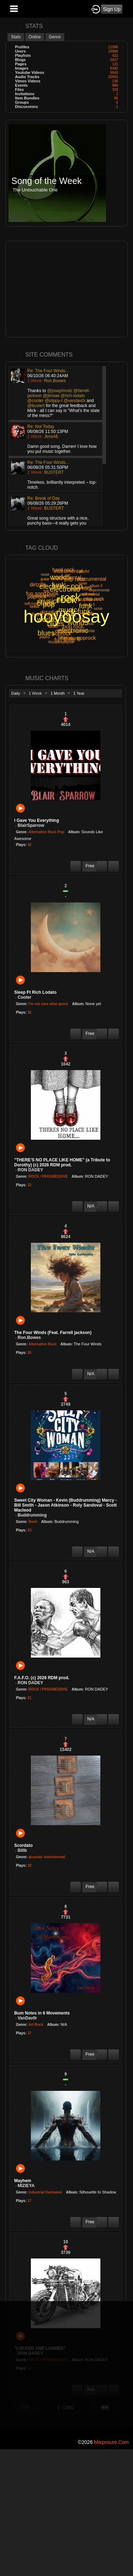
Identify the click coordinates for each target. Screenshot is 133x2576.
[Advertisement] (66, 289)
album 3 (96, 586)
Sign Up (112, 9)
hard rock (63, 569)
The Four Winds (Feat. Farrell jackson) (53, 1332)
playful (84, 571)
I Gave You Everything (36, 820)
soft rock (31, 604)
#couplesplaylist (43, 596)
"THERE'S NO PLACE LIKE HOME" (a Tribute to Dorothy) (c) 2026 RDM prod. (62, 1162)
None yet (93, 1004)
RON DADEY (96, 1176)
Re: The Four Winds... (48, 370)
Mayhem (22, 2180)
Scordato (23, 1845)
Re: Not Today (40, 426)
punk (53, 593)
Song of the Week (46, 181)
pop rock (73, 626)
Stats (16, 36)
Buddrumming (66, 1521)
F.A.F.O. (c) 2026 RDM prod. (41, 1677)
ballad (53, 626)
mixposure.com (111, 2442)
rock (67, 599)
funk (85, 606)
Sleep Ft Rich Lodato (35, 992)
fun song (64, 639)
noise (45, 574)
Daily (15, 693)
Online (35, 36)
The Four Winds (87, 1344)
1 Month (58, 693)
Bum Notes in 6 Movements (42, 2013)
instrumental (91, 579)
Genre (55, 36)
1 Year (78, 693)
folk (91, 624)
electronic (73, 630)
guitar (44, 579)
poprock (86, 638)
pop (66, 618)
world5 (47, 619)
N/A (64, 2024)
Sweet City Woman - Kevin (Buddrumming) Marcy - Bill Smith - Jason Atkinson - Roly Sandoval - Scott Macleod (65, 1505)
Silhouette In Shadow (97, 2192)
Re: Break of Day (43, 498)
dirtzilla (38, 584)
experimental (99, 590)
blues (46, 633)
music (68, 610)
